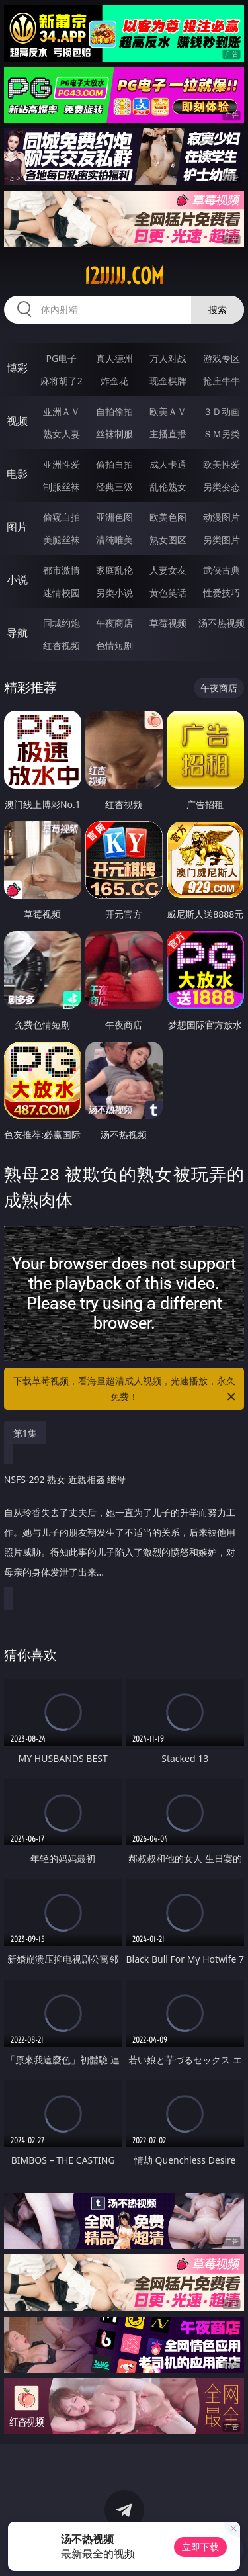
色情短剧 (114, 645)
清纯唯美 (114, 539)
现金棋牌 (167, 381)
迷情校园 (61, 592)
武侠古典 (221, 570)
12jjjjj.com (124, 276)
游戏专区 (221, 358)
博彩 (17, 368)
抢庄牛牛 (221, 381)
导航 (17, 632)
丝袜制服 (114, 433)
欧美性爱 (221, 464)
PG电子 (61, 358)
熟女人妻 (61, 433)
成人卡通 (167, 464)
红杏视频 (61, 645)
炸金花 (114, 381)
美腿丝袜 (61, 539)
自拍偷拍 (114, 411)
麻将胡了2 (61, 381)
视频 (17, 421)
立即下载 (200, 2546)
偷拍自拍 (114, 464)
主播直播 (167, 433)
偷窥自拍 (61, 517)
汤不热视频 (221, 623)
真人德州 (114, 358)
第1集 (25, 1433)
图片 (17, 526)
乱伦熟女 (167, 486)
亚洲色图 (114, 517)
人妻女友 (167, 570)
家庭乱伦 (114, 570)
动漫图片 (221, 517)
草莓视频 (167, 623)
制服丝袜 (61, 486)
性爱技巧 (221, 592)
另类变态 (221, 486)
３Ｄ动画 (221, 411)
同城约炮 (61, 623)
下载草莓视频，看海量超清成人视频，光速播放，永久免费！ (125, 1389)
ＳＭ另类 (221, 433)
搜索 (217, 309)
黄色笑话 (167, 592)
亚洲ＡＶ (61, 411)
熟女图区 (167, 539)
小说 (17, 579)
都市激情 (61, 570)
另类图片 (221, 539)
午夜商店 (114, 623)
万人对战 (167, 358)
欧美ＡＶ (167, 411)
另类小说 (114, 592)
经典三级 (114, 486)
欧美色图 (167, 517)
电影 (17, 473)
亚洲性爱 (61, 464)
